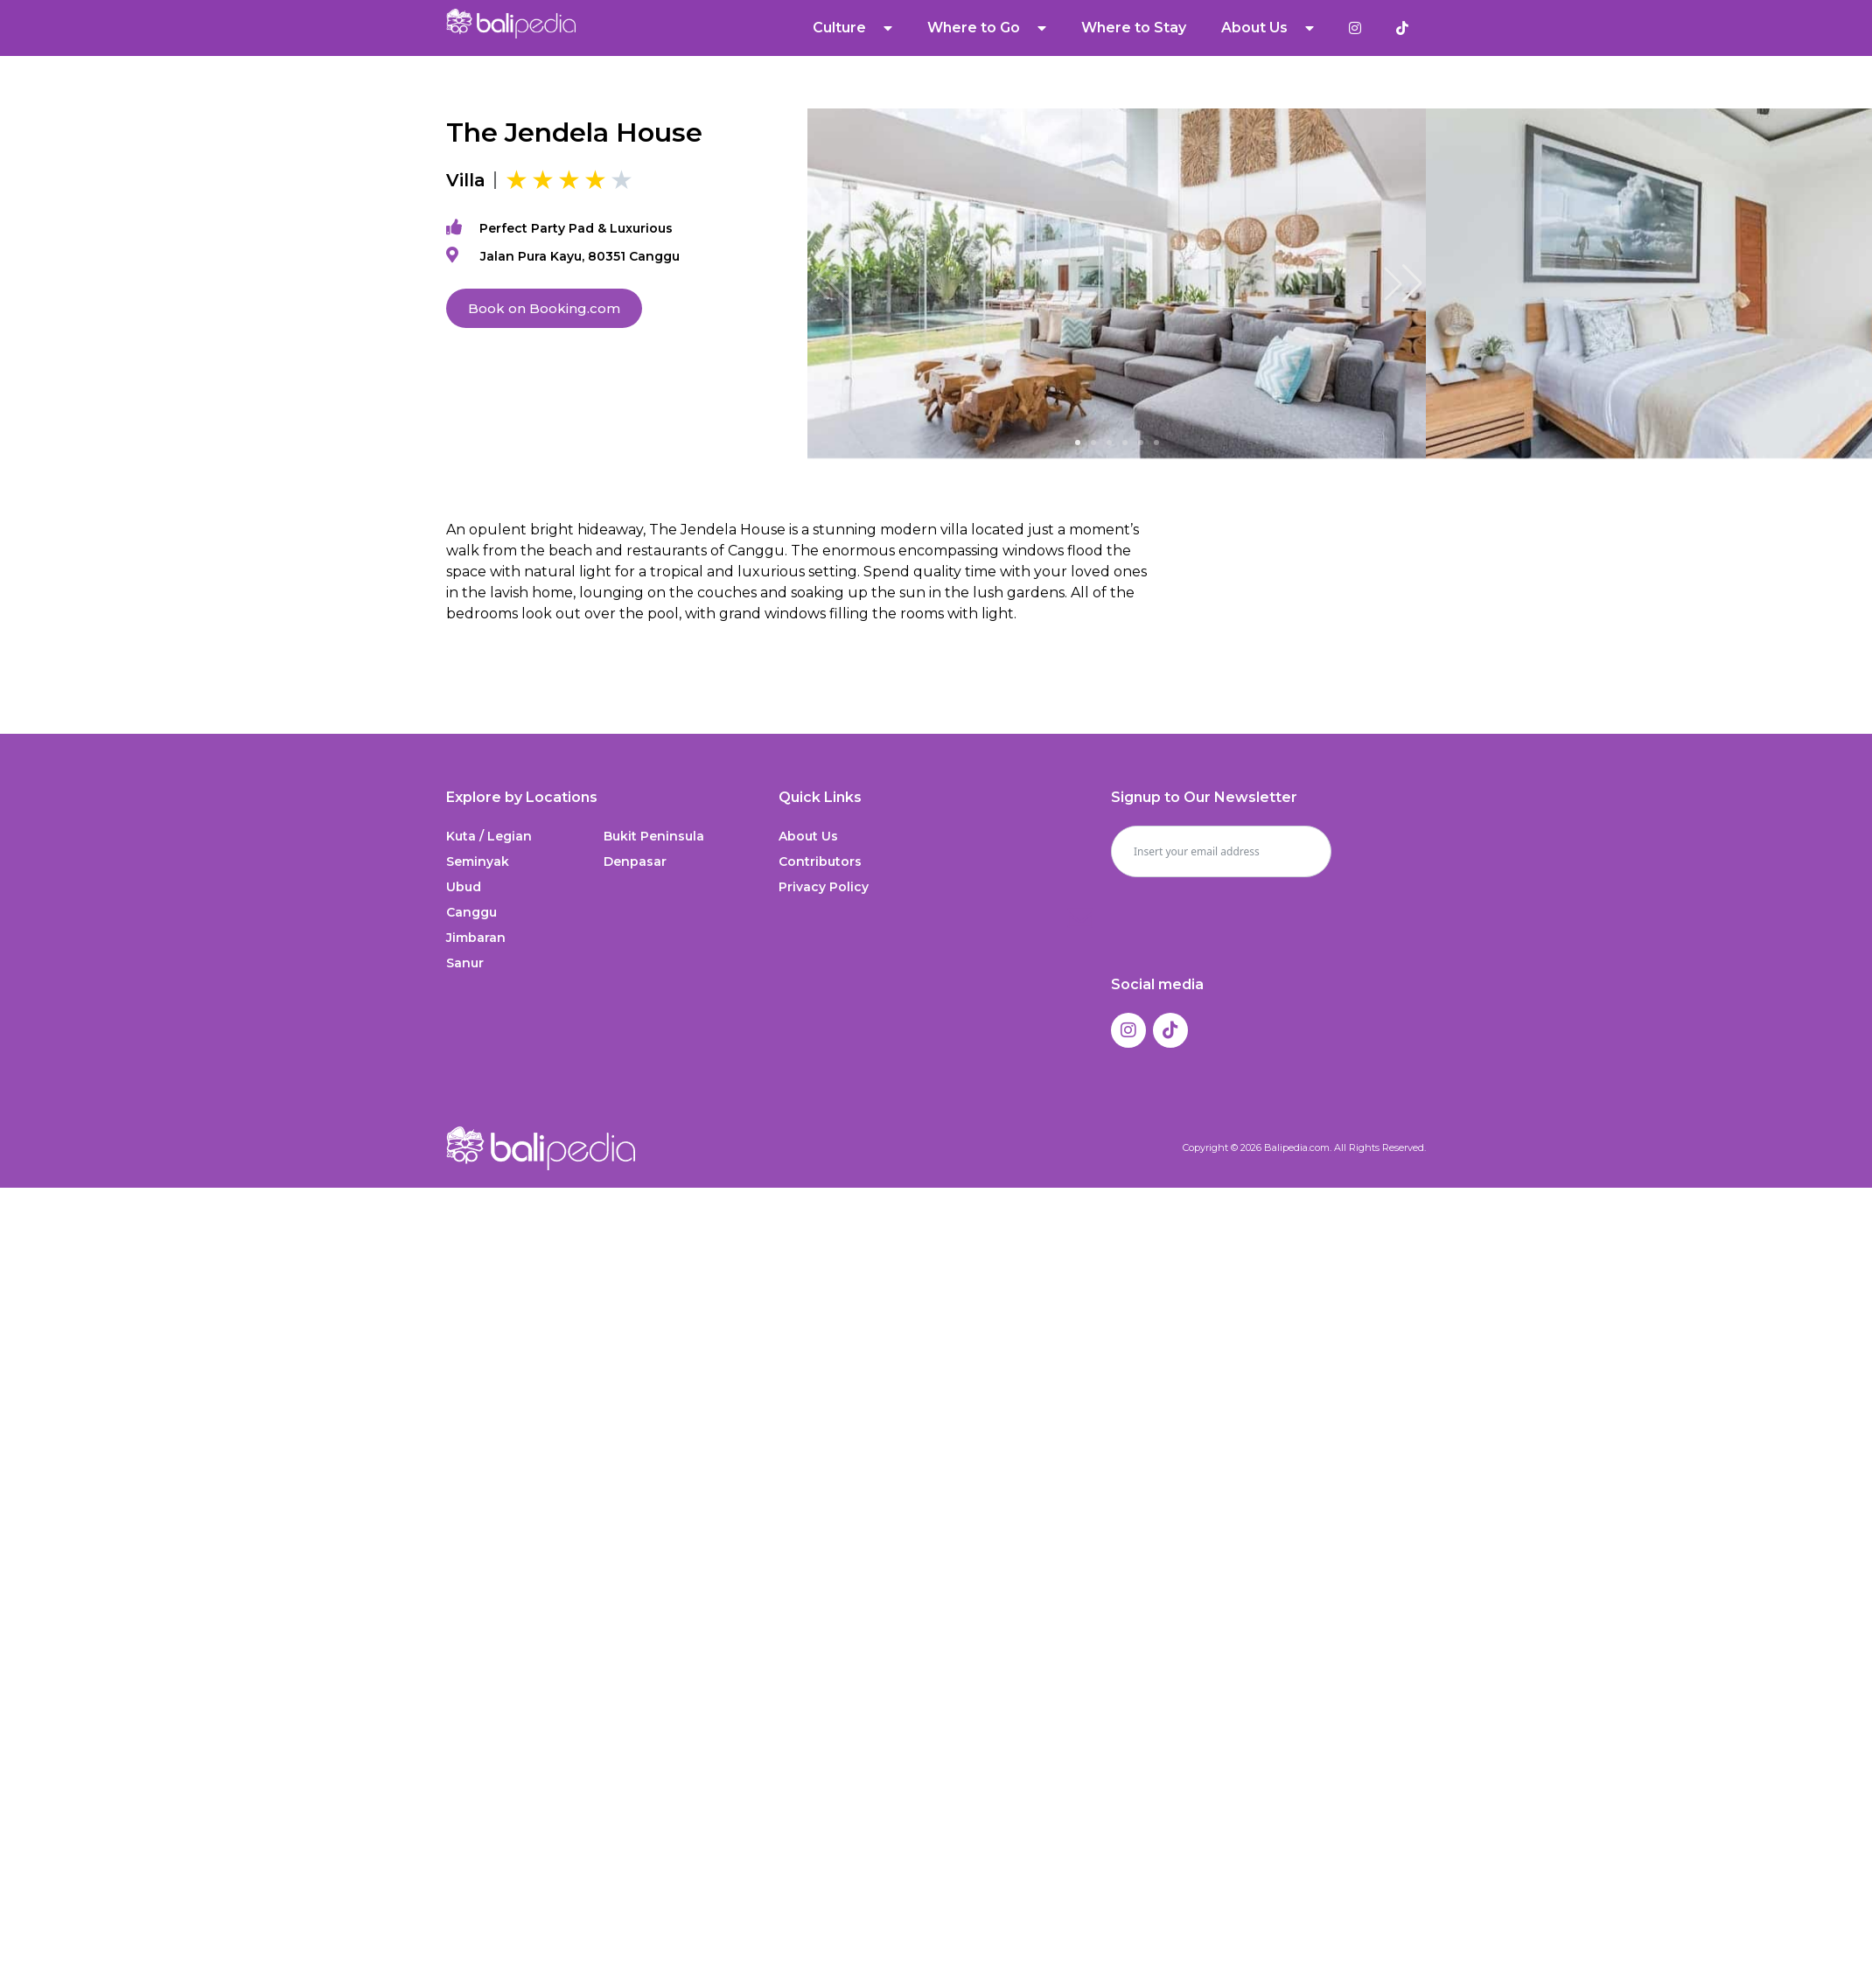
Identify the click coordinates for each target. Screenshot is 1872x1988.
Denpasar (635, 861)
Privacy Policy (824, 887)
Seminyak (477, 861)
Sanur (465, 963)
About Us (1267, 28)
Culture (852, 28)
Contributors (820, 861)
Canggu (471, 912)
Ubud (463, 887)
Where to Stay (1133, 27)
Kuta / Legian (489, 836)
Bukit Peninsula (654, 836)
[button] (1403, 283)
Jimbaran (476, 937)
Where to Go (986, 28)
